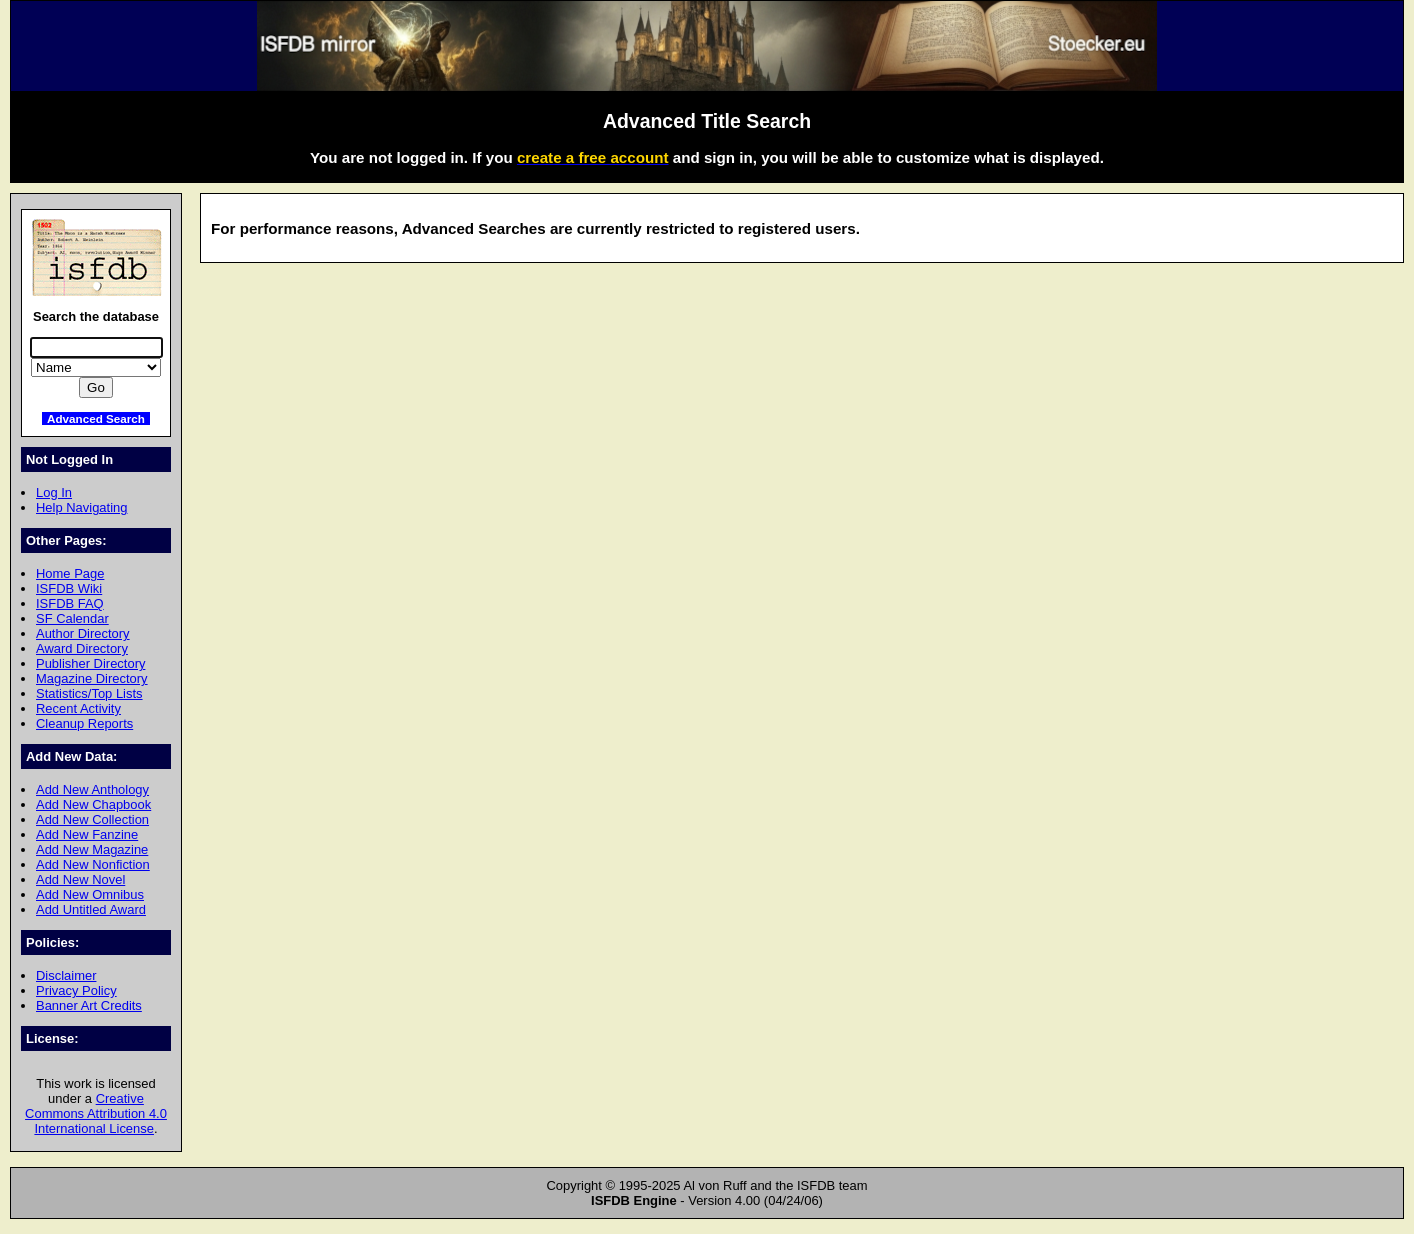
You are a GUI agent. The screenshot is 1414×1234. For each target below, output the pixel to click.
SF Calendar (72, 618)
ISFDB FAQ (70, 603)
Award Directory (82, 648)
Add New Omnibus (90, 894)
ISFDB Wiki (69, 588)
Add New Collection (92, 819)
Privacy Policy (76, 990)
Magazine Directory (92, 678)
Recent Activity (78, 708)
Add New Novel (80, 879)
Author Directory (83, 633)
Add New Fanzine (87, 834)
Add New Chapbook (93, 804)
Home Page (70, 573)
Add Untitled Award (91, 909)
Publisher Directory (90, 663)
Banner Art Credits (89, 1005)
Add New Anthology (92, 789)
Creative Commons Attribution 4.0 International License (96, 1113)
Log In (54, 492)
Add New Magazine (92, 849)
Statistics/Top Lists (89, 693)
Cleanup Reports (84, 723)
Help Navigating (81, 507)
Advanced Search (96, 418)
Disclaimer (66, 975)
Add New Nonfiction (93, 864)
